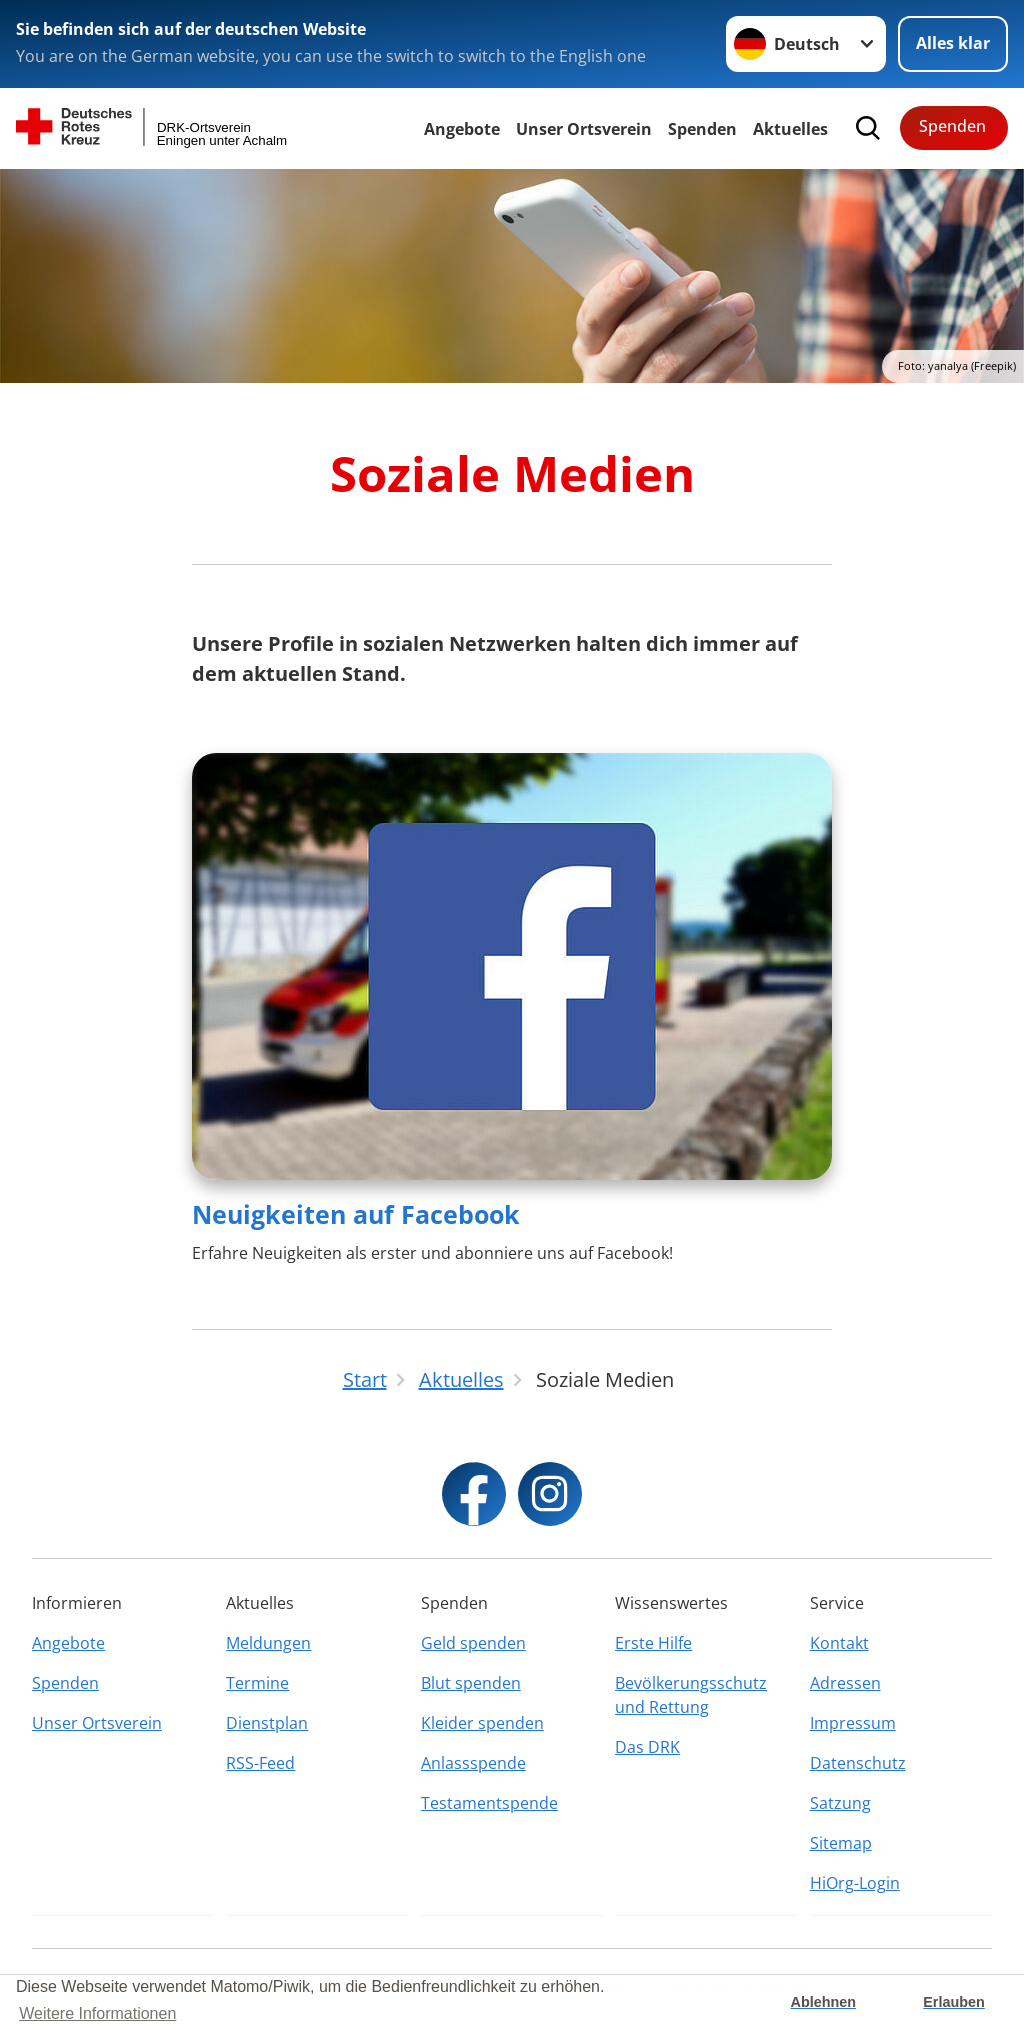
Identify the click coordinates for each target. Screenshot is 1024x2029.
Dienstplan (267, 1723)
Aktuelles (790, 129)
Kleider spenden (482, 1723)
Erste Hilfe (653, 1643)
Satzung (840, 1803)
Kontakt (839, 1643)
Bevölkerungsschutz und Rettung (691, 1695)
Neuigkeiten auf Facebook (356, 1214)
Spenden (702, 129)
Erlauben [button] (954, 2002)
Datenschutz (858, 1763)
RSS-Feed (260, 1763)
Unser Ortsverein (584, 129)
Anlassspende (473, 1763)
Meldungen (268, 1643)
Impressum (853, 1723)
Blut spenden (471, 1683)
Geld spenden (473, 1643)
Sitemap (841, 1843)
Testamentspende (489, 1803)
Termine (257, 1683)
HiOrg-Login (855, 1883)
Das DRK (647, 1747)
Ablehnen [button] (824, 2002)
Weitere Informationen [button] (97, 2013)
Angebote (462, 129)
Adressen (845, 1683)
